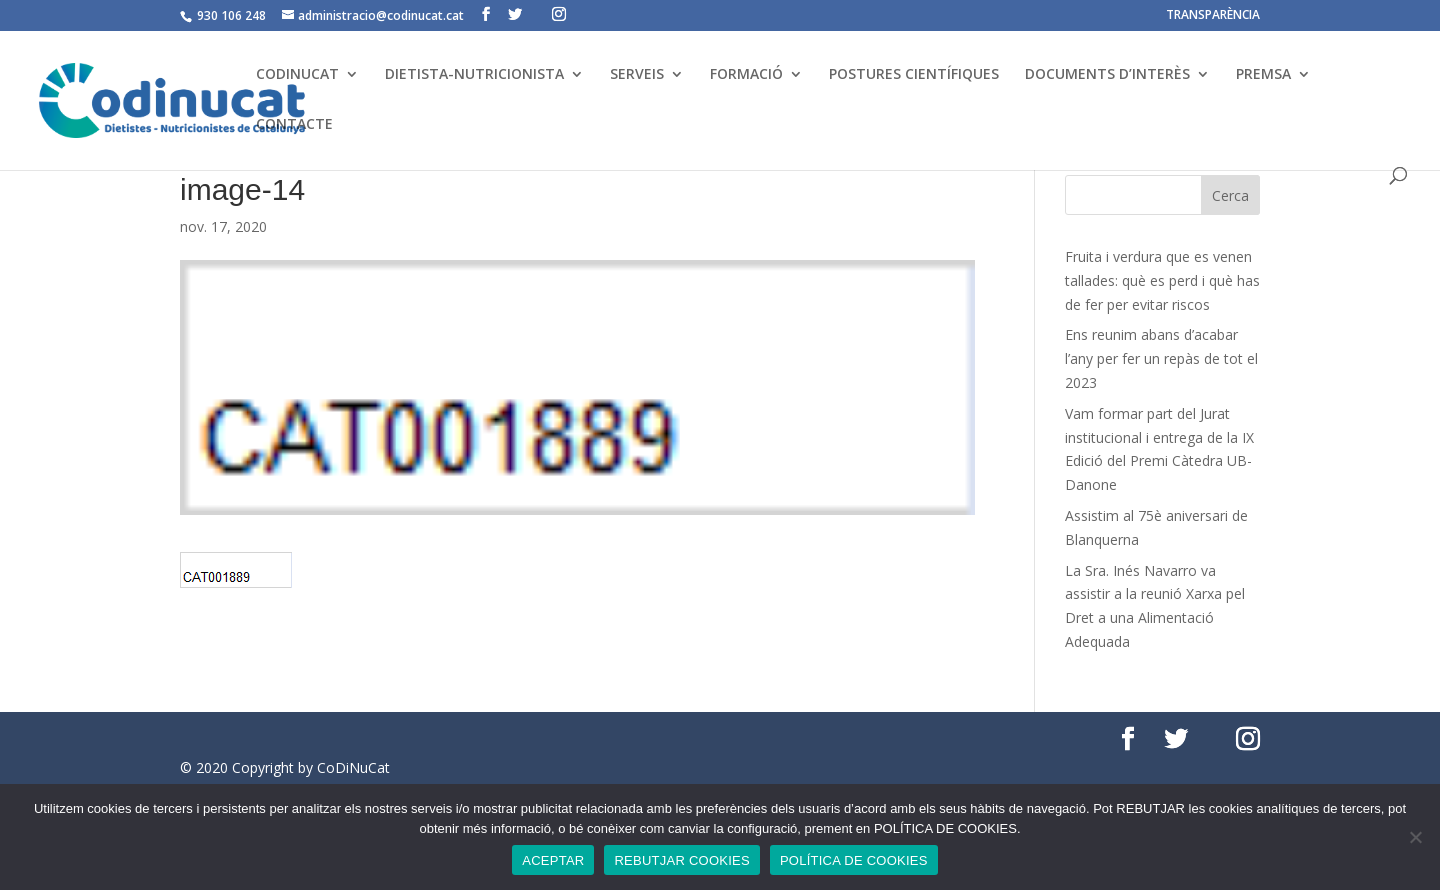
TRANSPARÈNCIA (1213, 16)
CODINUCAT (297, 75)
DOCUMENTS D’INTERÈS (1107, 75)
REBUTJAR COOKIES (681, 860)
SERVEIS (637, 75)
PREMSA (1263, 75)
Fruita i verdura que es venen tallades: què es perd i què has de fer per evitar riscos (1162, 280)
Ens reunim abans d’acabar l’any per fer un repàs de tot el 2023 (1161, 358)
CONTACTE (294, 125)
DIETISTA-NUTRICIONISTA (474, 75)
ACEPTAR (553, 860)
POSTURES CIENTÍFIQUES (914, 75)
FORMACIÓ (746, 75)
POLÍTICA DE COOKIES (854, 860)
